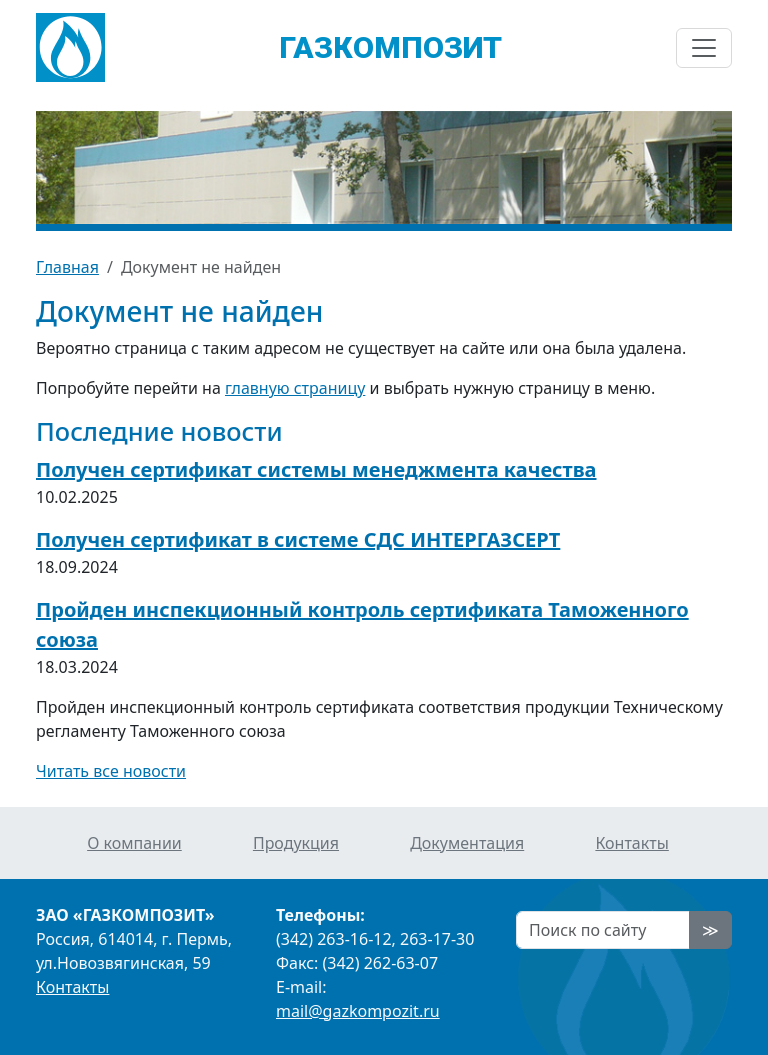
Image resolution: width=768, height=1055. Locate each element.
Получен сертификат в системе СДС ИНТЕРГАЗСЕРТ (298, 539)
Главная (67, 267)
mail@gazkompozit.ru (358, 1011)
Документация (467, 843)
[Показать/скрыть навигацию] (704, 48)
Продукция (296, 843)
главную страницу (295, 388)
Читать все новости (111, 771)
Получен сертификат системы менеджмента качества (316, 469)
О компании (134, 843)
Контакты (631, 843)
